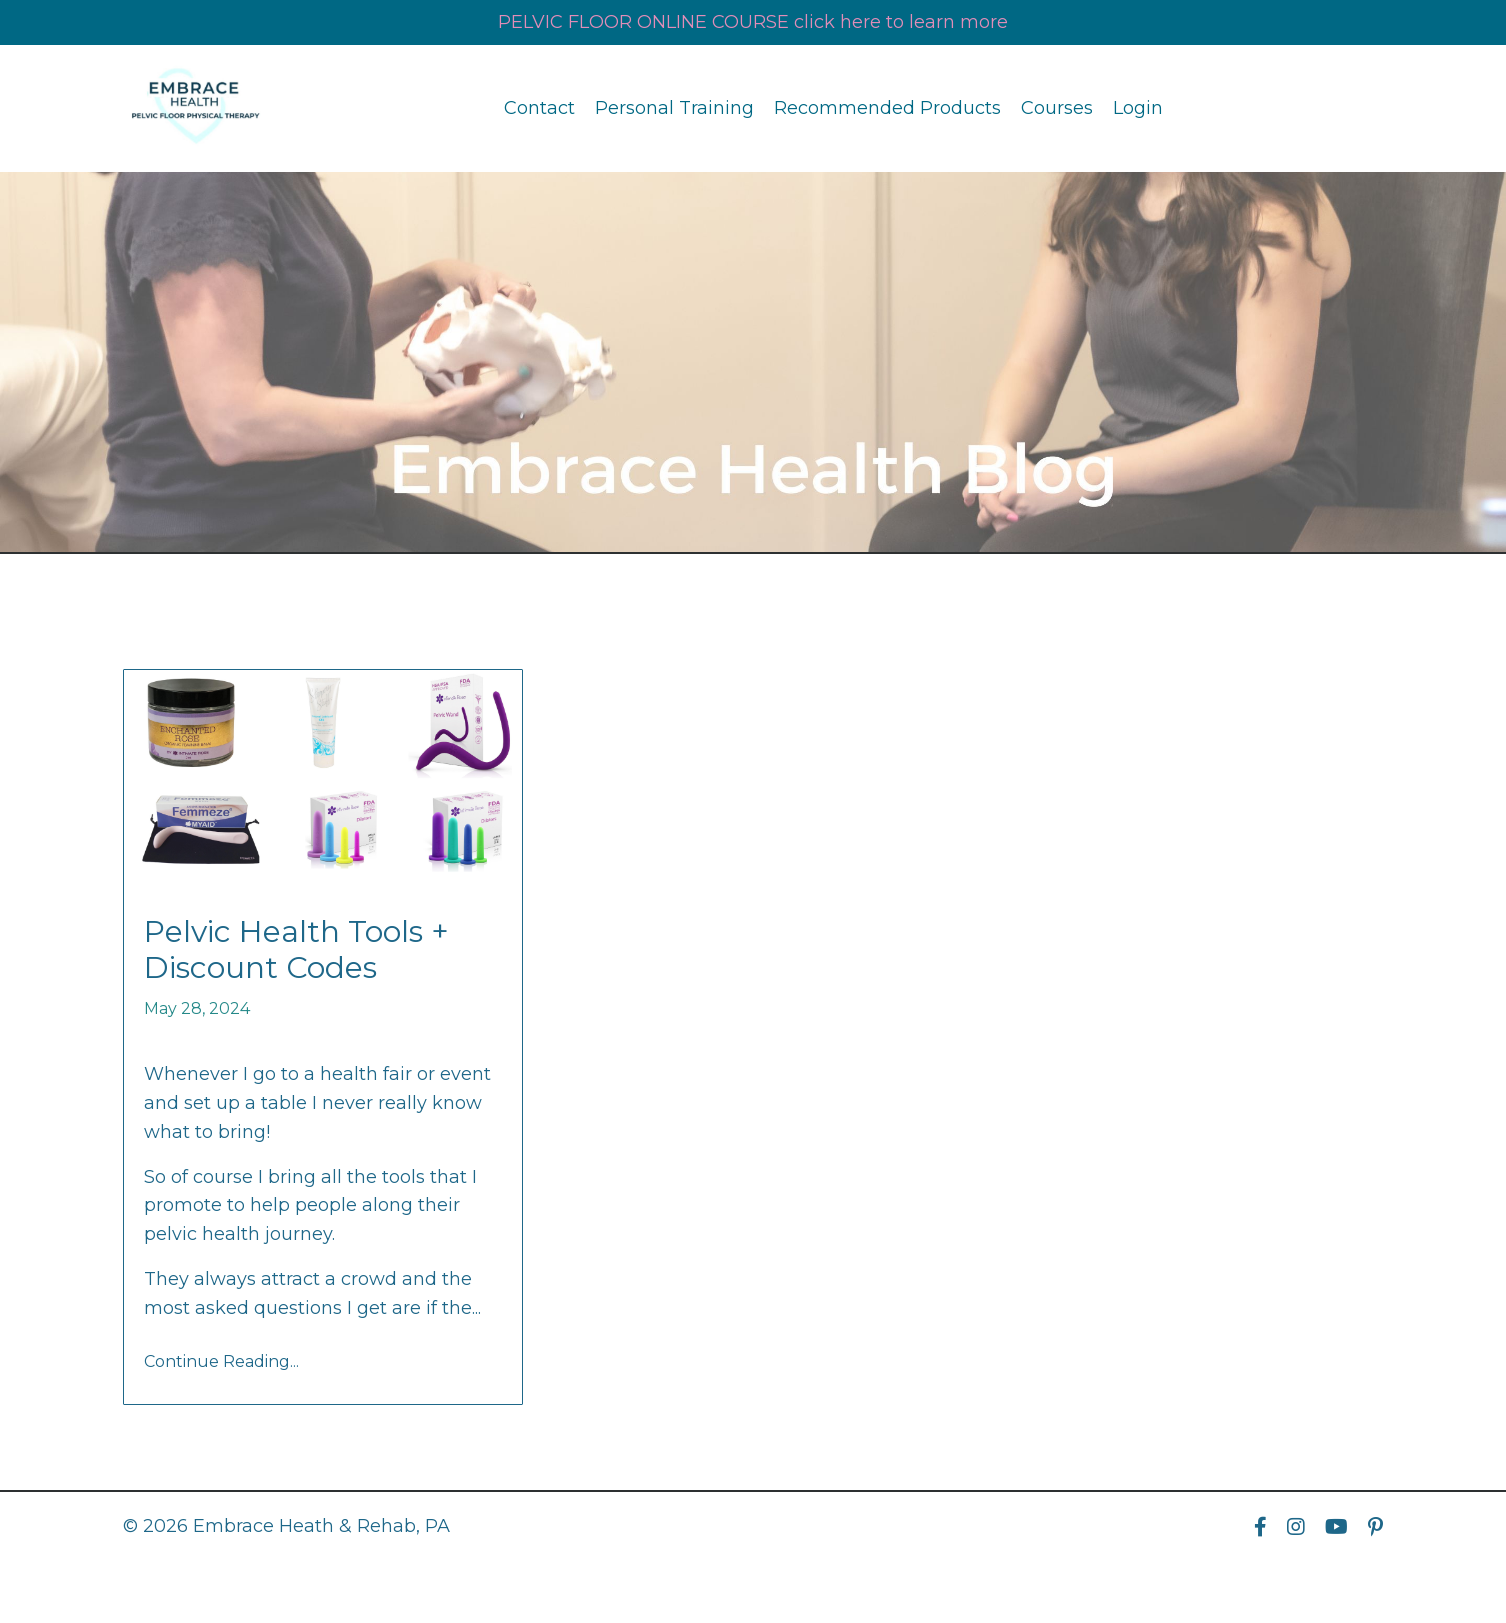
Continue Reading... (221, 1361)
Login (1138, 108)
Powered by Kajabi (1318, 1572)
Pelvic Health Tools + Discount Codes (296, 950)
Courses (1057, 108)
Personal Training (674, 108)
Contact (539, 108)
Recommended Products (887, 108)
